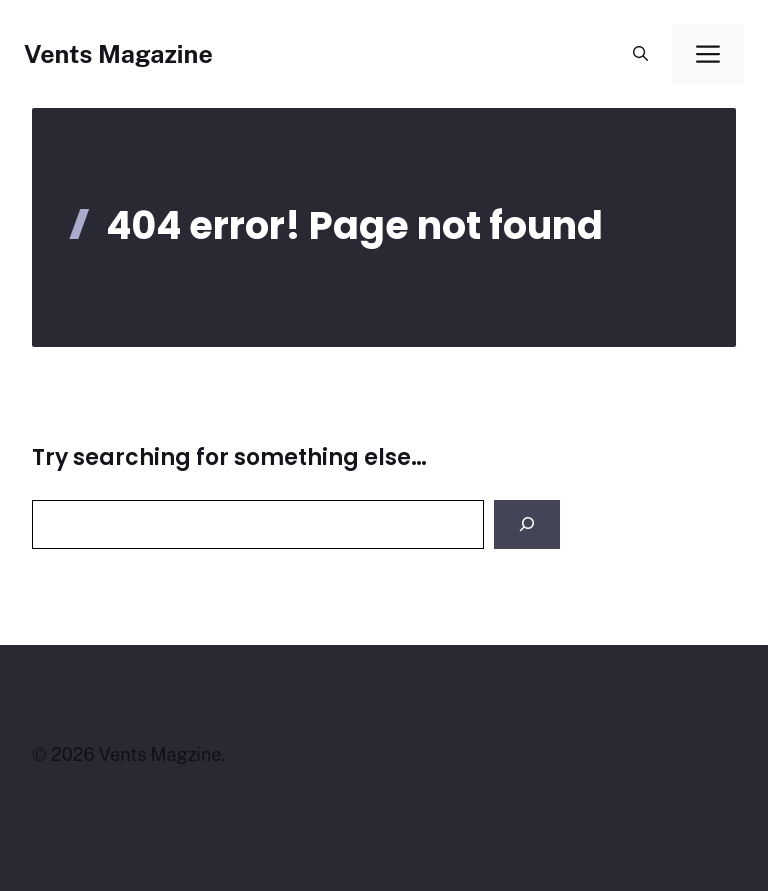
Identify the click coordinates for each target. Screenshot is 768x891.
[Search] (527, 524)
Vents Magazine (118, 54)
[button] (640, 54)
